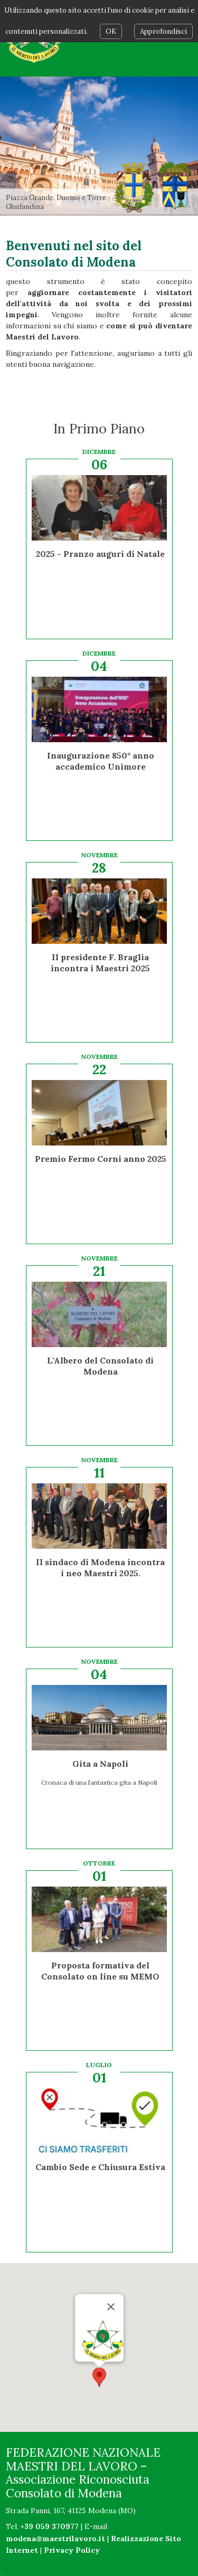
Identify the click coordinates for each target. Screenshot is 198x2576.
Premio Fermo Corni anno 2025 (100, 1158)
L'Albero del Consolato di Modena (100, 1366)
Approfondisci (163, 31)
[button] (99, 2341)
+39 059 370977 (50, 2526)
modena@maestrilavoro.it (55, 2538)
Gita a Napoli (100, 1763)
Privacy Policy (72, 2550)
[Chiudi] (111, 2271)
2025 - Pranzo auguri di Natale (100, 553)
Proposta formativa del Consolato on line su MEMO (100, 1971)
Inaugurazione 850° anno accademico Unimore (100, 761)
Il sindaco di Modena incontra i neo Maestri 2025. (100, 1567)
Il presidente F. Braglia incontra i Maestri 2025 (100, 962)
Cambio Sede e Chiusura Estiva (100, 2167)
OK (111, 31)
